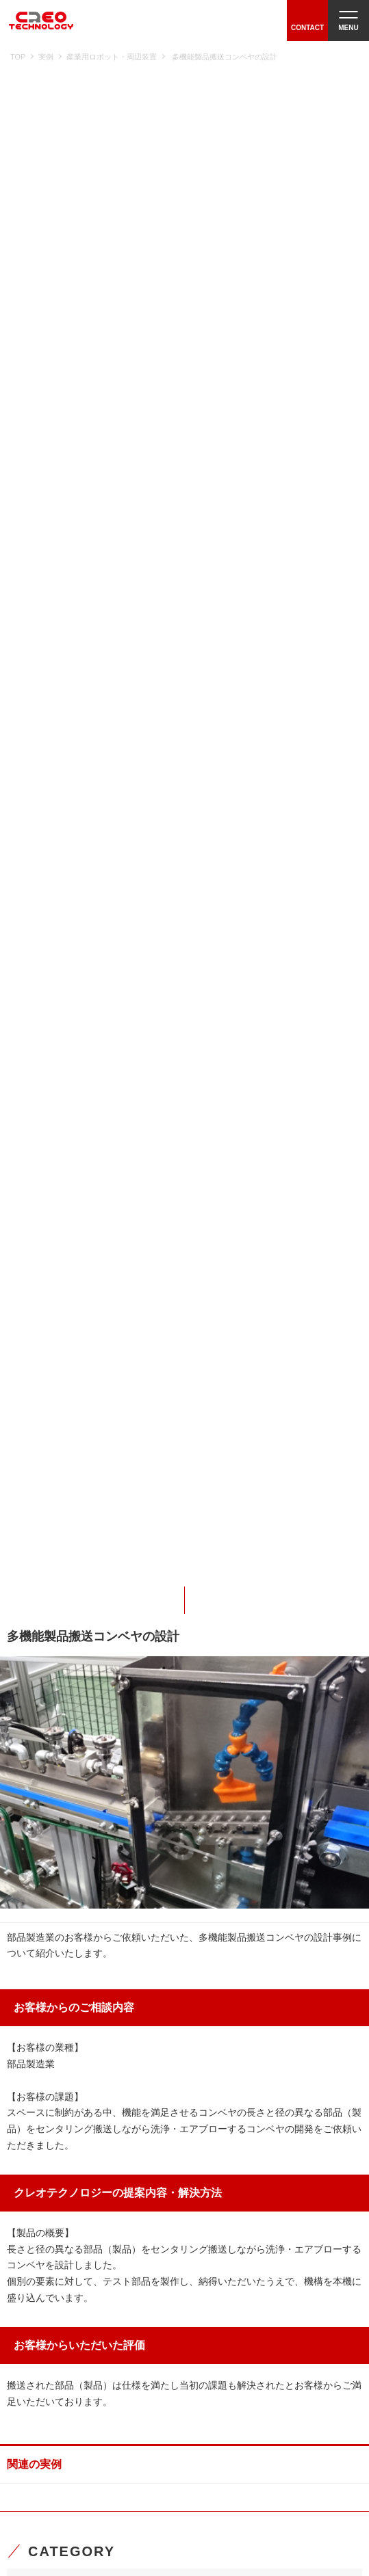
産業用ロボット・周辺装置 (111, 57)
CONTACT (308, 28)
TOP (17, 57)
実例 (45, 57)
